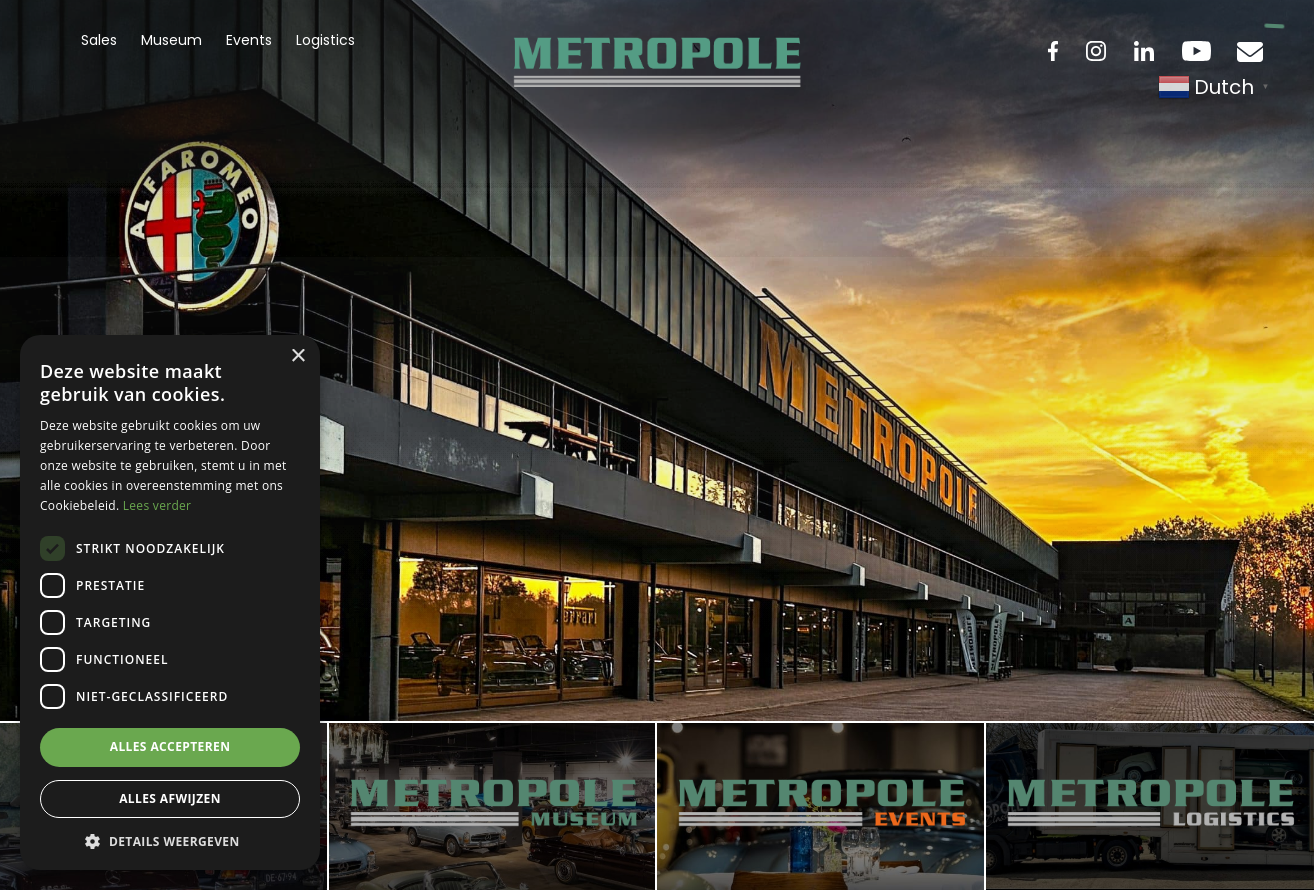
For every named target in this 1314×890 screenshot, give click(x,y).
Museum (171, 40)
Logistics (325, 40)
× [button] (297, 356)
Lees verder (157, 505)
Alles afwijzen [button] (170, 798)
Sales (99, 40)
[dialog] (170, 602)
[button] (170, 840)
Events (249, 40)
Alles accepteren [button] (170, 746)
